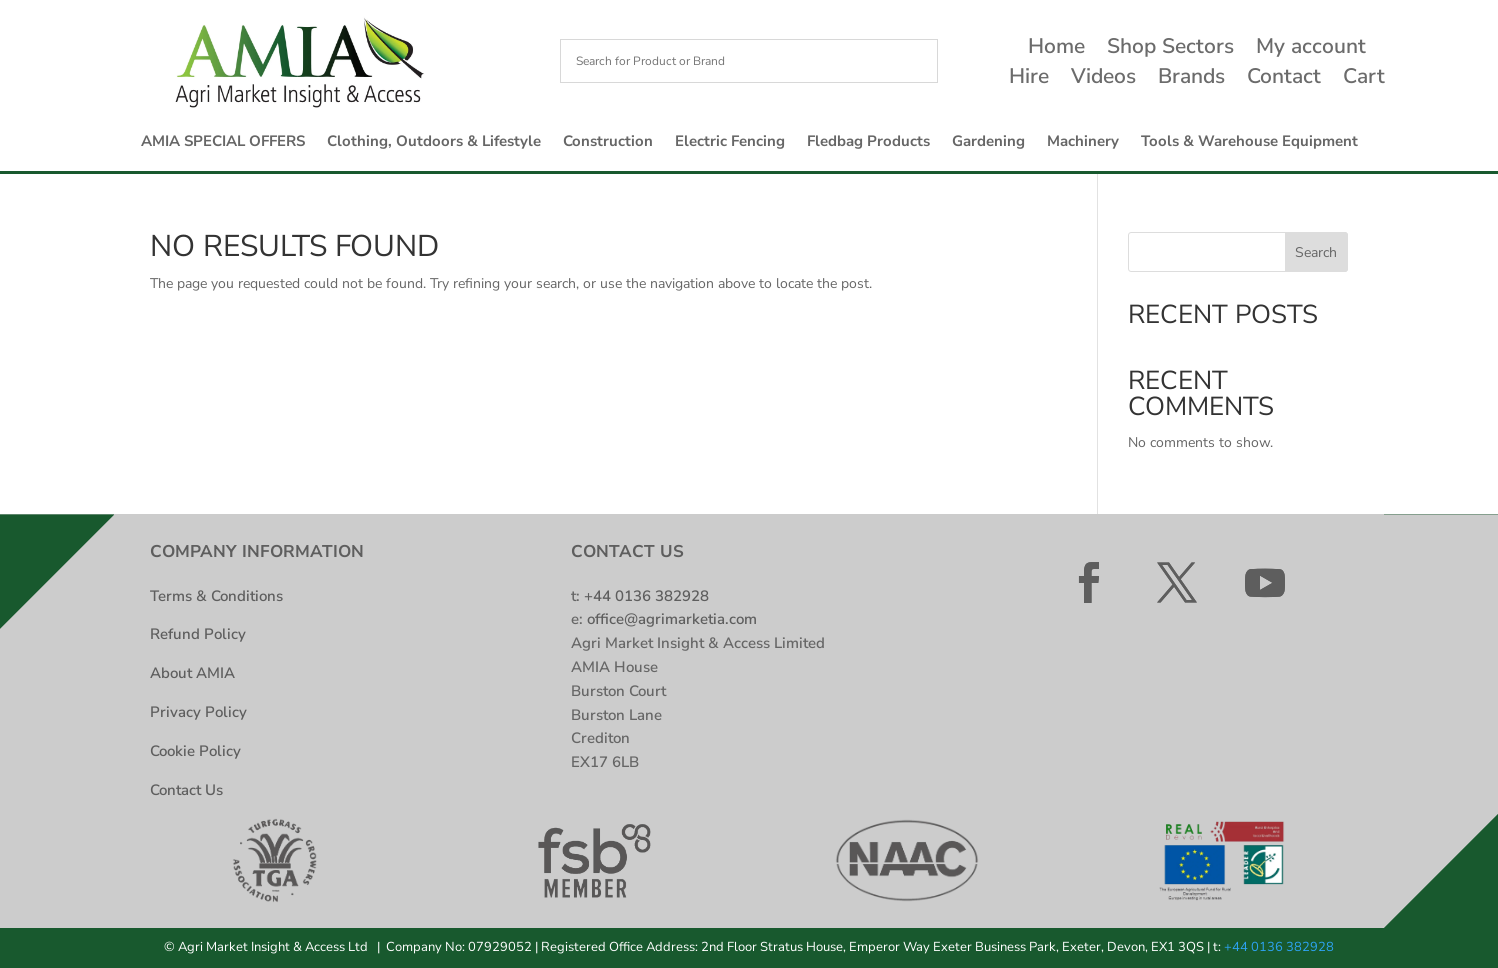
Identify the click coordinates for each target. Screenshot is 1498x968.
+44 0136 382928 (646, 596)
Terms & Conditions (216, 596)
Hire (1029, 79)
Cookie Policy (195, 751)
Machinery (1083, 142)
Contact (1284, 79)
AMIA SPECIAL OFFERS (223, 142)
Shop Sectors (1170, 49)
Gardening (988, 142)
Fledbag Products (868, 142)
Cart (1364, 79)
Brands (1191, 79)
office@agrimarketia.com (672, 619)
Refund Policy (198, 634)
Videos (1103, 79)
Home (1056, 49)
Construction (608, 142)
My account (1311, 49)
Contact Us (186, 790)
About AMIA (192, 673)
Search (1316, 252)
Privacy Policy (198, 712)
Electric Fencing (730, 142)
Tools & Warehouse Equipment (1249, 142)
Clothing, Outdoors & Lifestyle (434, 142)
